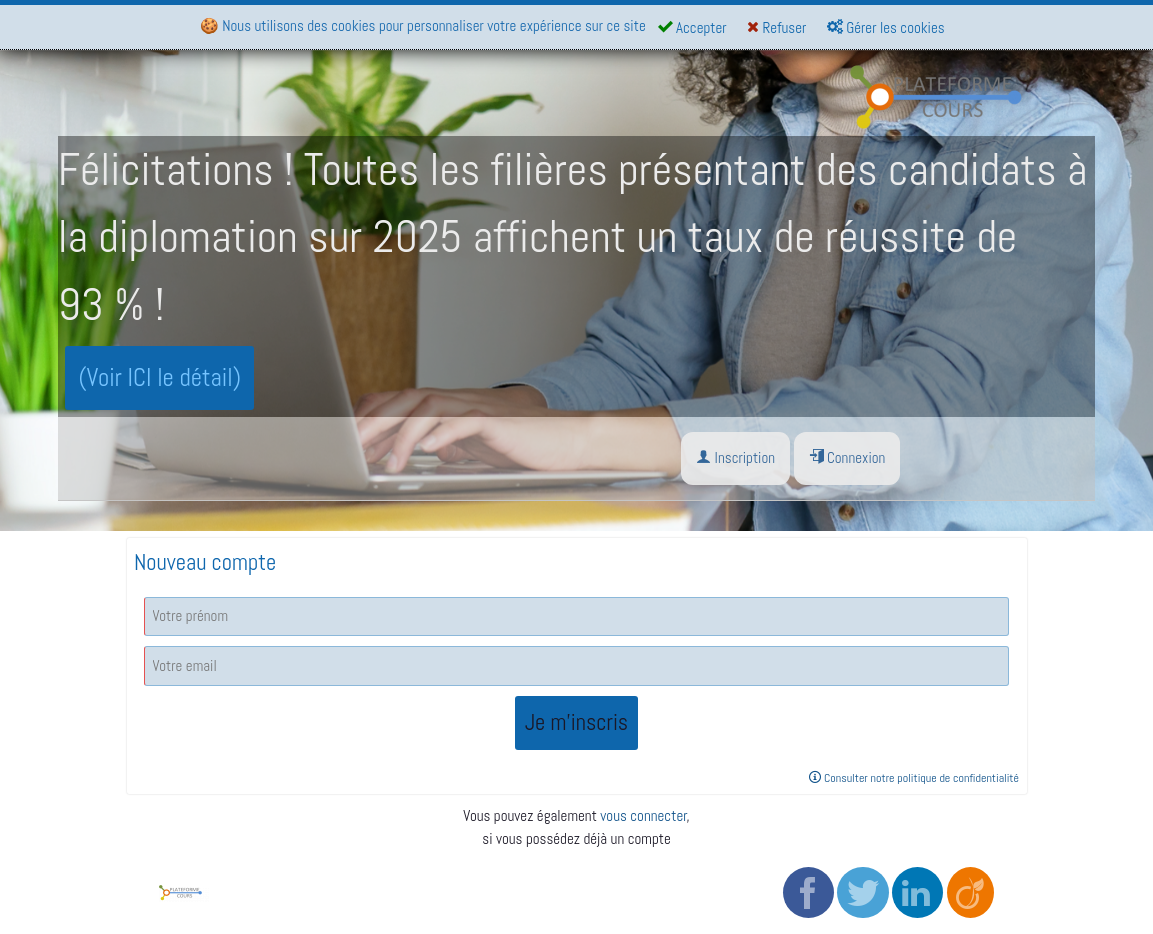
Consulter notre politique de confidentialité (914, 778)
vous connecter (643, 815)
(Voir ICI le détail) (160, 377)
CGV (446, 861)
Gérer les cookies (886, 27)
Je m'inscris (576, 722)
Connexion (847, 457)
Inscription (735, 457)
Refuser (776, 27)
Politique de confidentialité (511, 884)
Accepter (692, 27)
